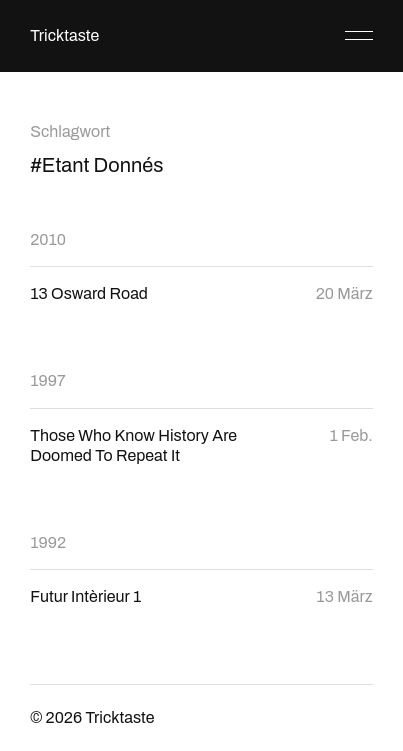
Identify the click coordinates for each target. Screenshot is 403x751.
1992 (48, 542)
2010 (48, 239)
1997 (48, 380)
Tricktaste (64, 35)
